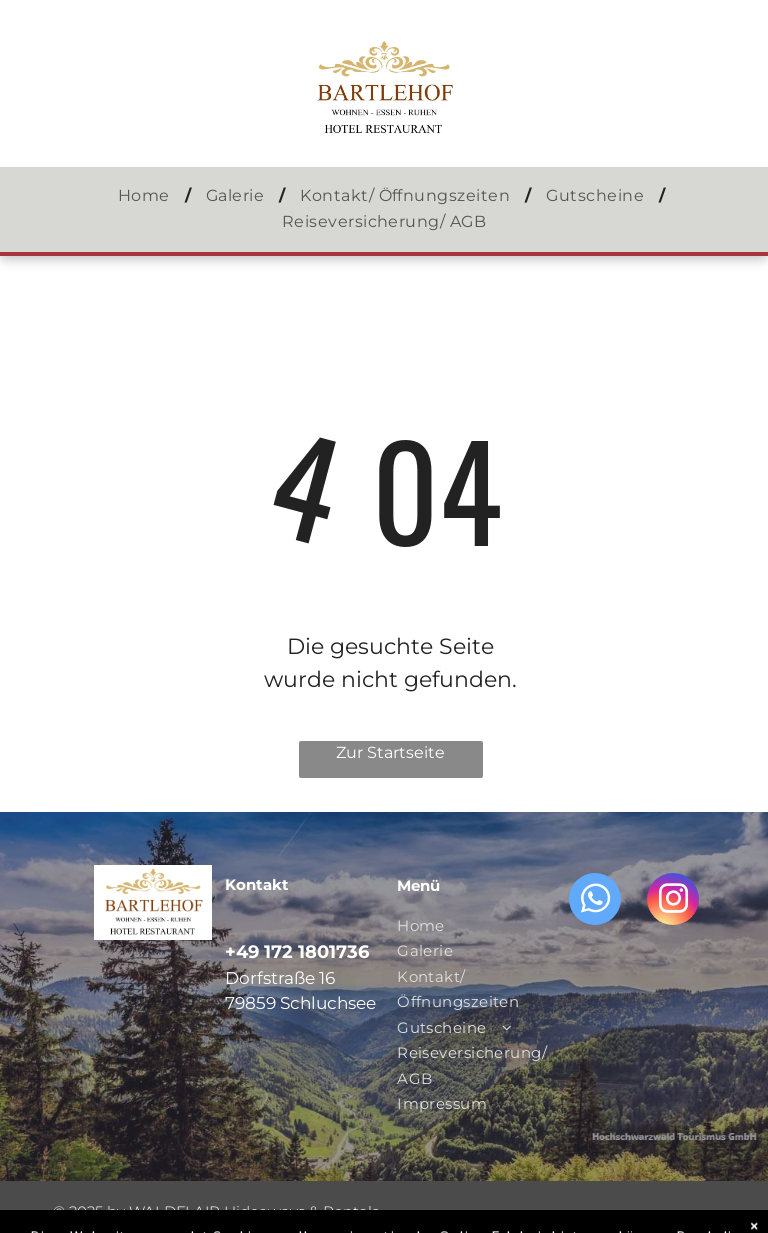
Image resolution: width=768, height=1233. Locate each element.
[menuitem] (147, 196)
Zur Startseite (390, 752)
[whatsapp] (595, 901)
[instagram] (673, 901)
